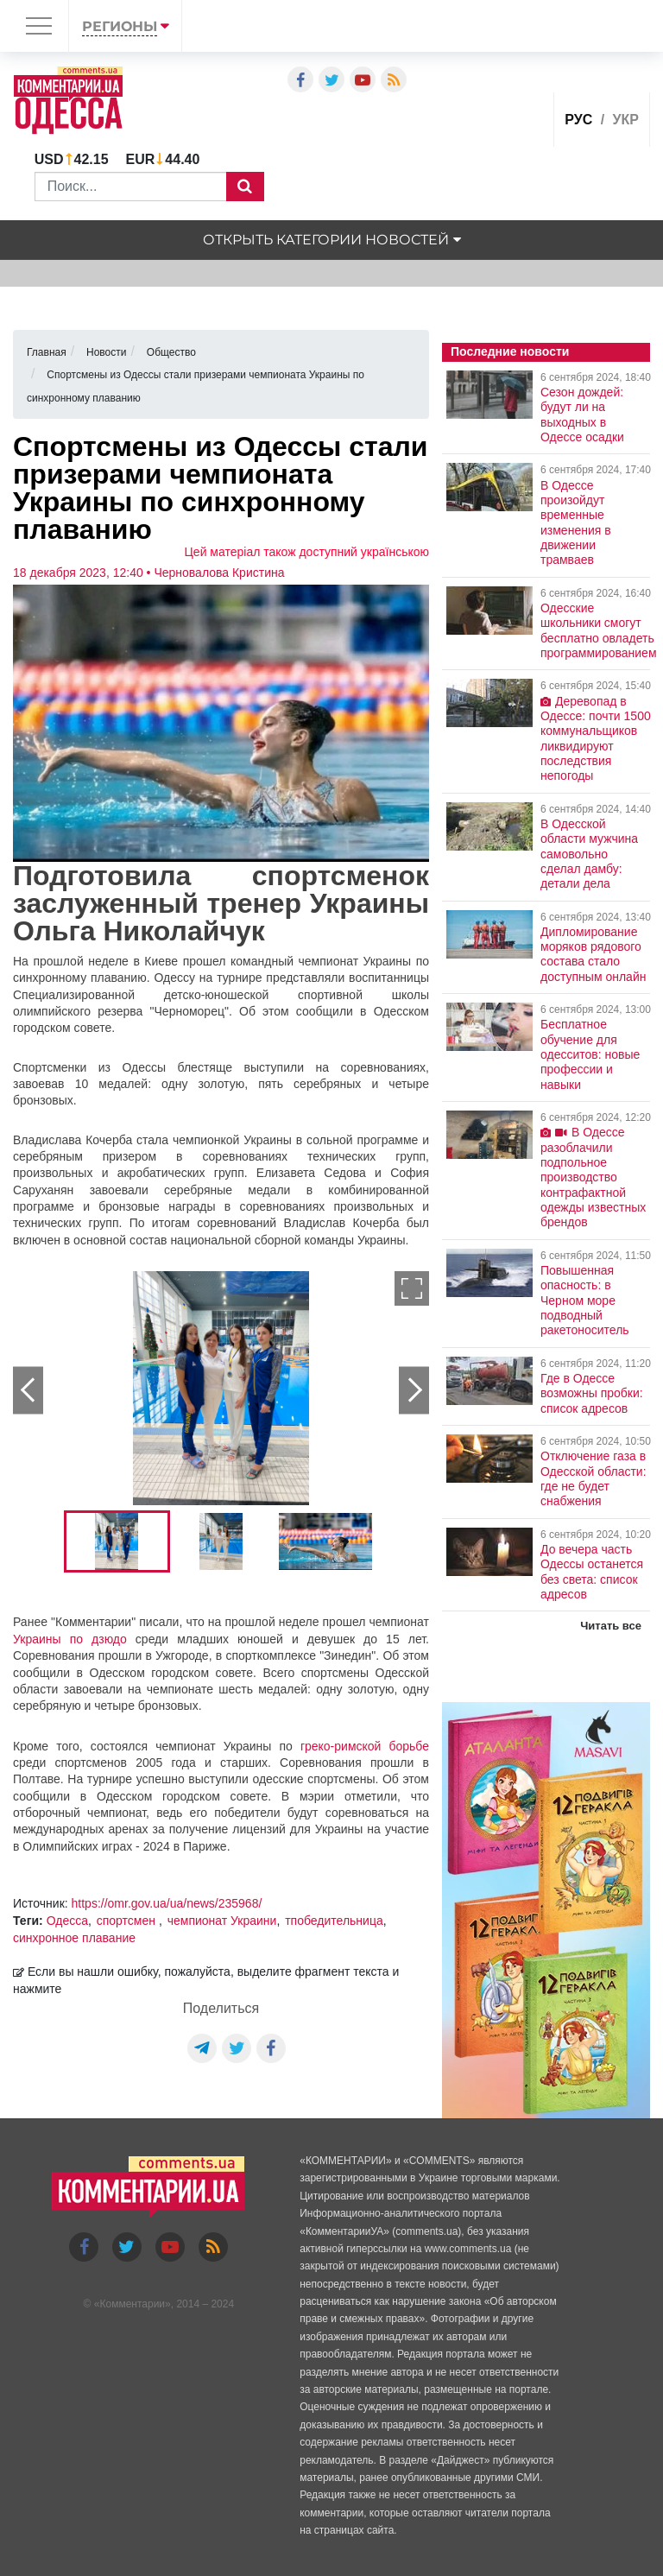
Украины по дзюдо (70, 1639)
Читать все (610, 1625)
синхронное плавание (74, 1938)
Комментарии (132, 2304)
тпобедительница (334, 1920)
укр (626, 119)
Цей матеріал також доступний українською (307, 552)
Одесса (67, 1920)
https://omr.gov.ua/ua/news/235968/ (167, 1903)
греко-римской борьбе (364, 1746)
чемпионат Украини (222, 1920)
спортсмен (128, 1920)
